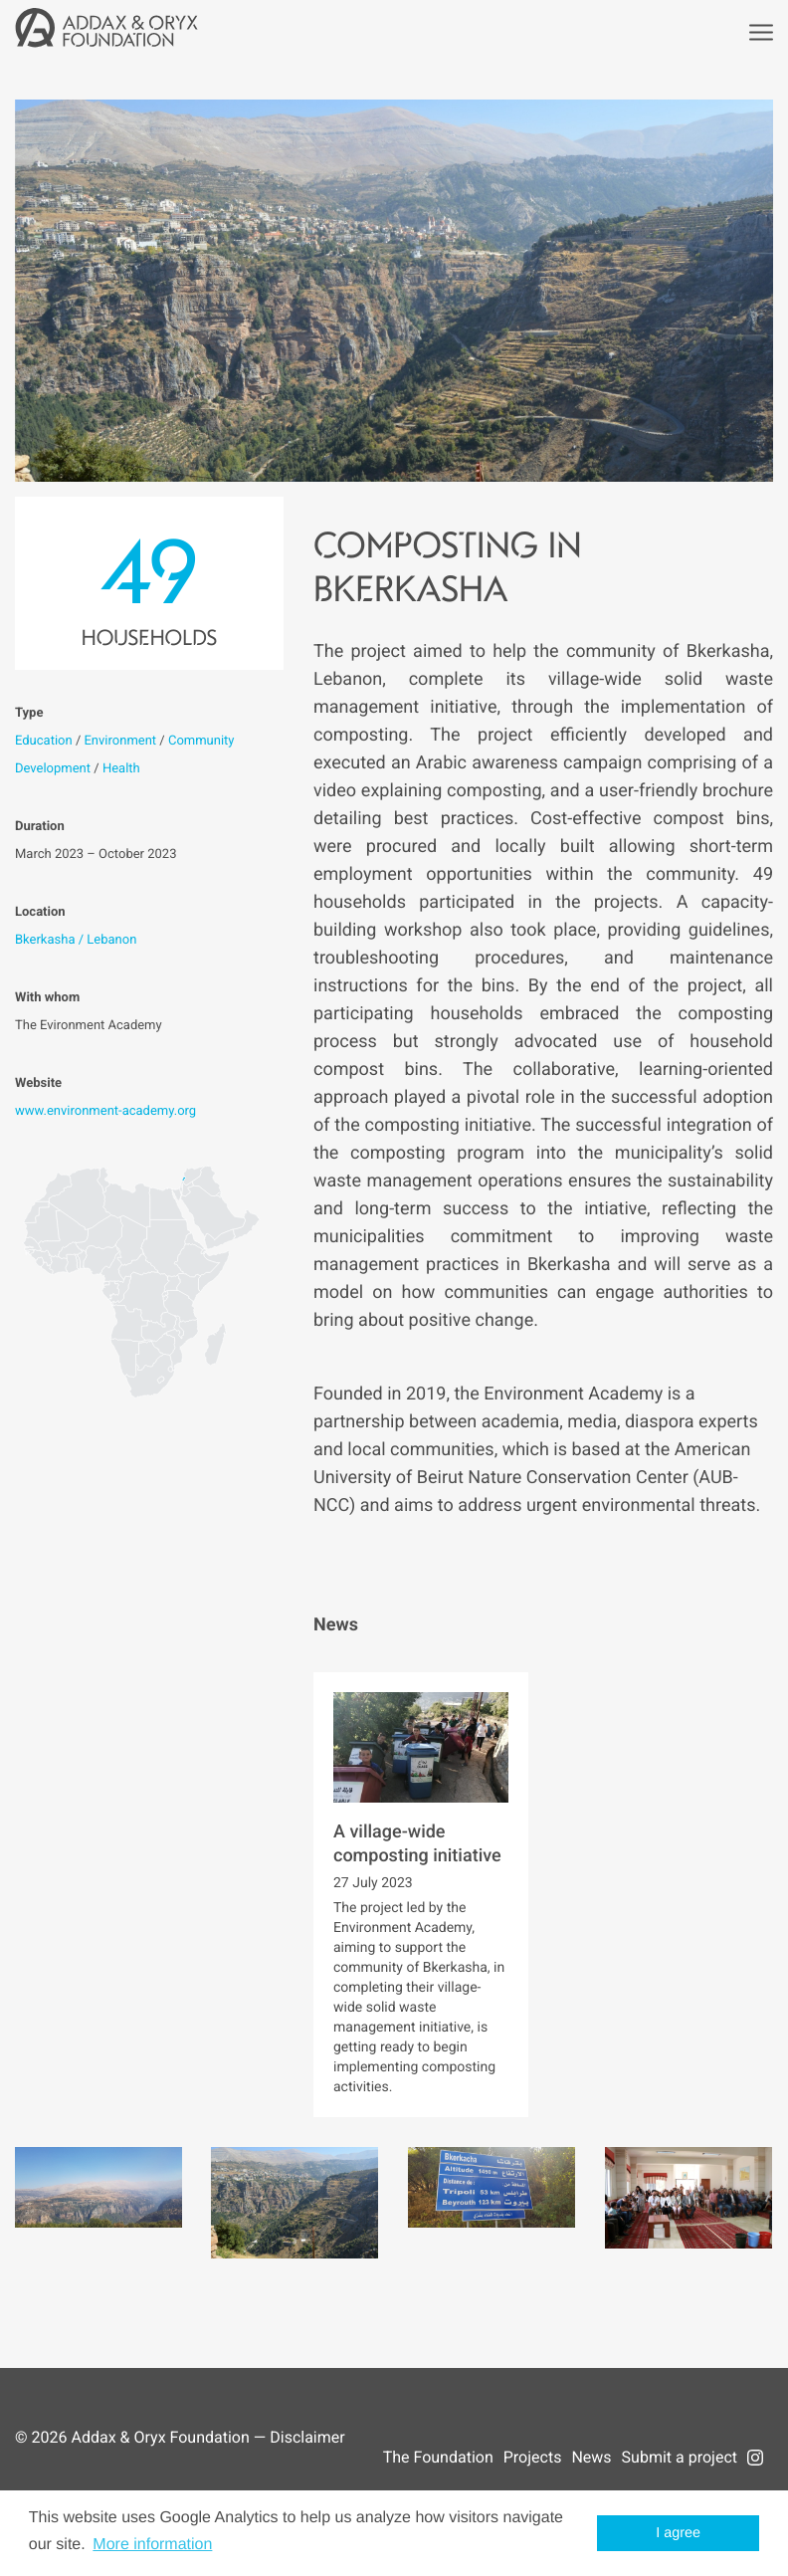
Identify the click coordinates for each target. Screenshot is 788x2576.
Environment (120, 741)
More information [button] (152, 2544)
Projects (532, 2457)
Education (44, 741)
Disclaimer (307, 2437)
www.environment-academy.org (105, 1111)
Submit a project (679, 2457)
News (591, 2457)
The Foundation (438, 2457)
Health (121, 768)
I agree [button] (678, 2533)
